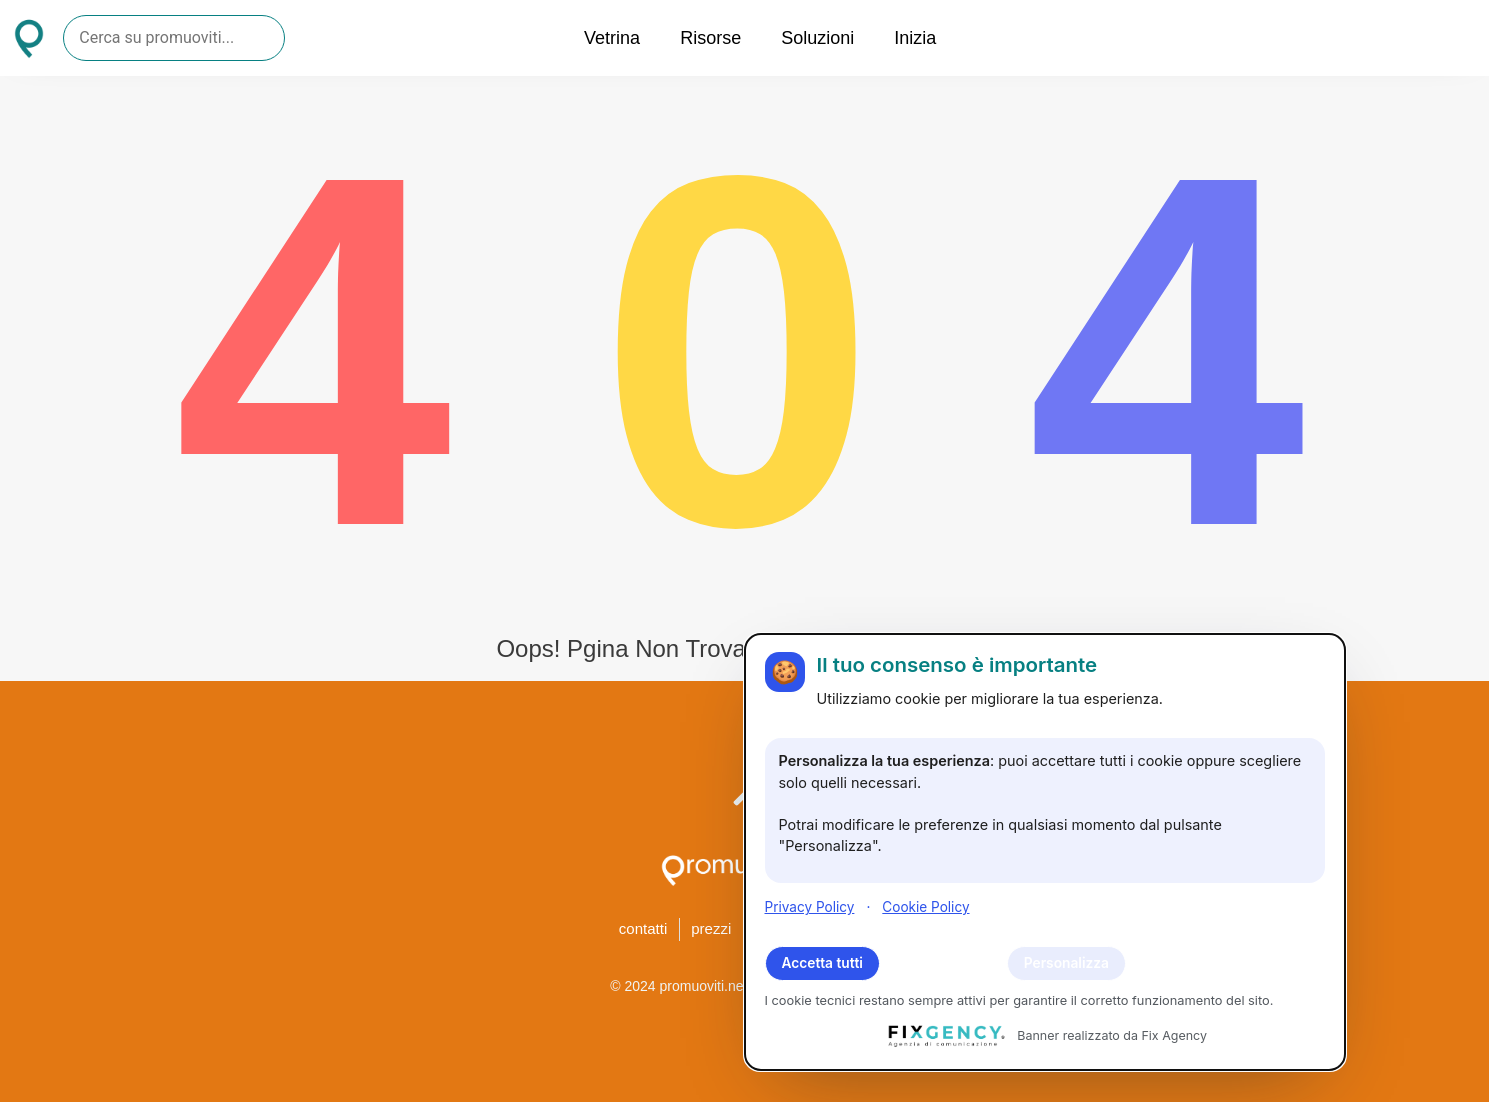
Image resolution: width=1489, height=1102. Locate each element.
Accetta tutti (822, 963)
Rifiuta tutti (943, 963)
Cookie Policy (925, 907)
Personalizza (1066, 963)
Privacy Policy (810, 907)
